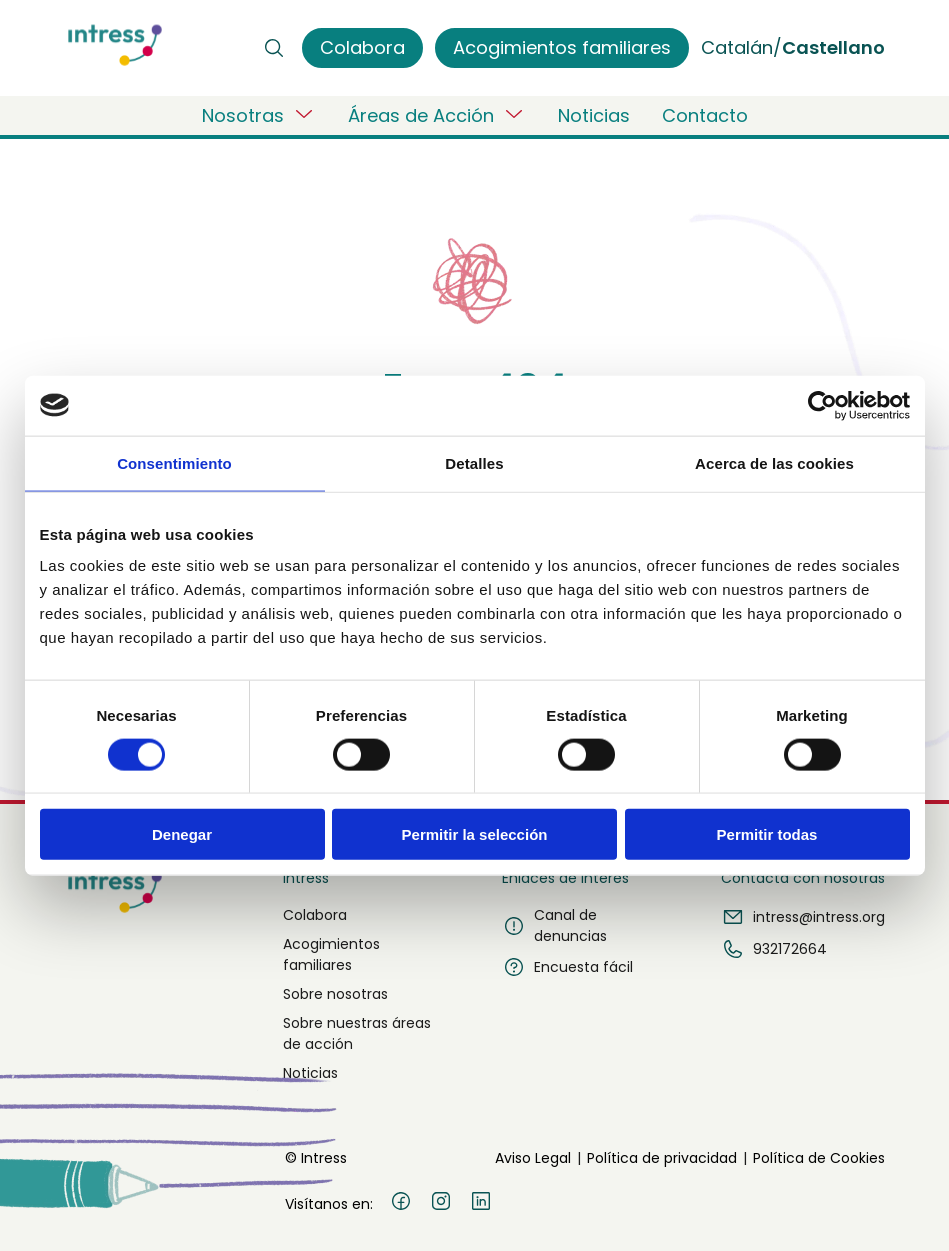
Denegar (182, 834)
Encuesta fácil (567, 967)
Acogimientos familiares (331, 954)
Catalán (737, 47)
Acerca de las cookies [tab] (774, 462)
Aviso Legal (533, 1158)
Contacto (705, 115)
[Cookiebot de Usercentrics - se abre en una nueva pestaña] (822, 405)
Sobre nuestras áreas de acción (357, 1033)
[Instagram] (441, 1204)
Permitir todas (767, 834)
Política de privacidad (662, 1158)
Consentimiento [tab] (174, 462)
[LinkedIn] (481, 1204)
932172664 (774, 949)
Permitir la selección (475, 834)
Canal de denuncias (554, 925)
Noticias (594, 115)
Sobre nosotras (335, 994)
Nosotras (259, 115)
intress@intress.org (803, 917)
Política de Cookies (819, 1158)
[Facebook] (401, 1204)
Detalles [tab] (474, 462)
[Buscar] (274, 48)
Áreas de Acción (437, 115)
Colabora (315, 915)
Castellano (833, 47)
